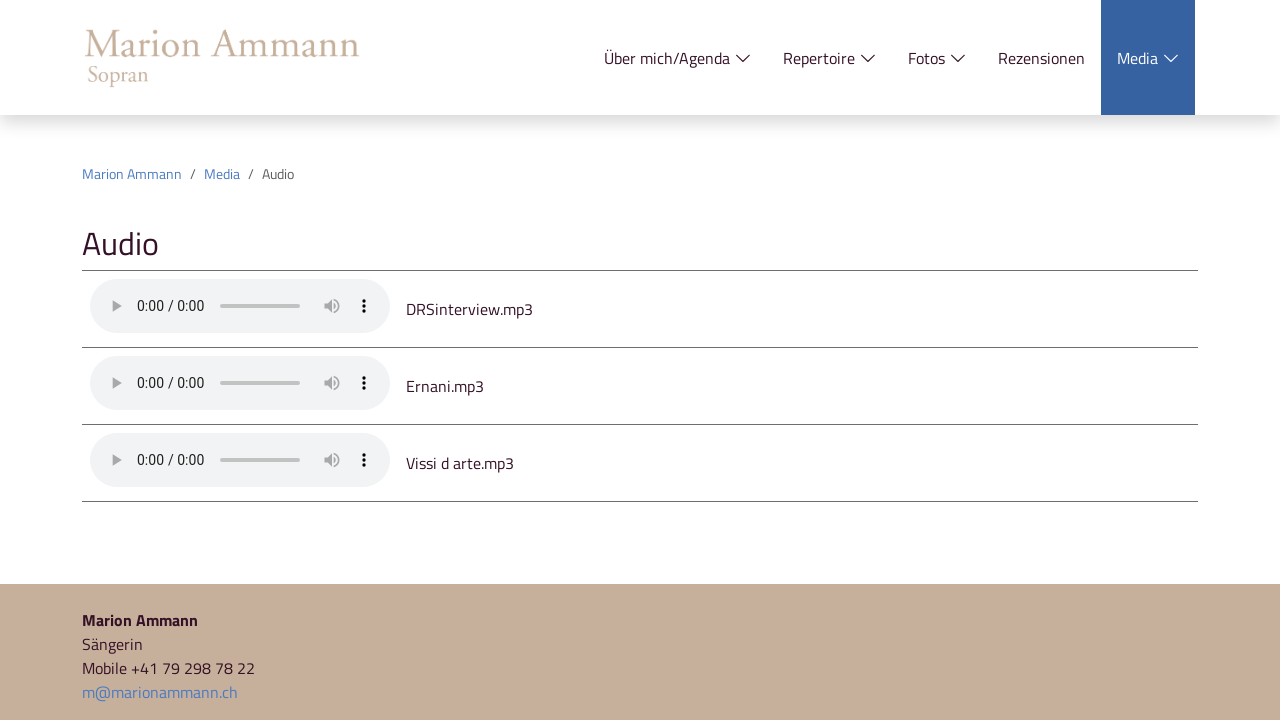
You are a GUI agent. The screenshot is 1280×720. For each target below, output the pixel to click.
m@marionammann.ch (160, 692)
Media (1148, 58)
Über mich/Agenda (677, 58)
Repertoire (829, 58)
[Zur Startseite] (222, 58)
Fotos (937, 58)
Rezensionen (1041, 58)
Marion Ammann (132, 173)
